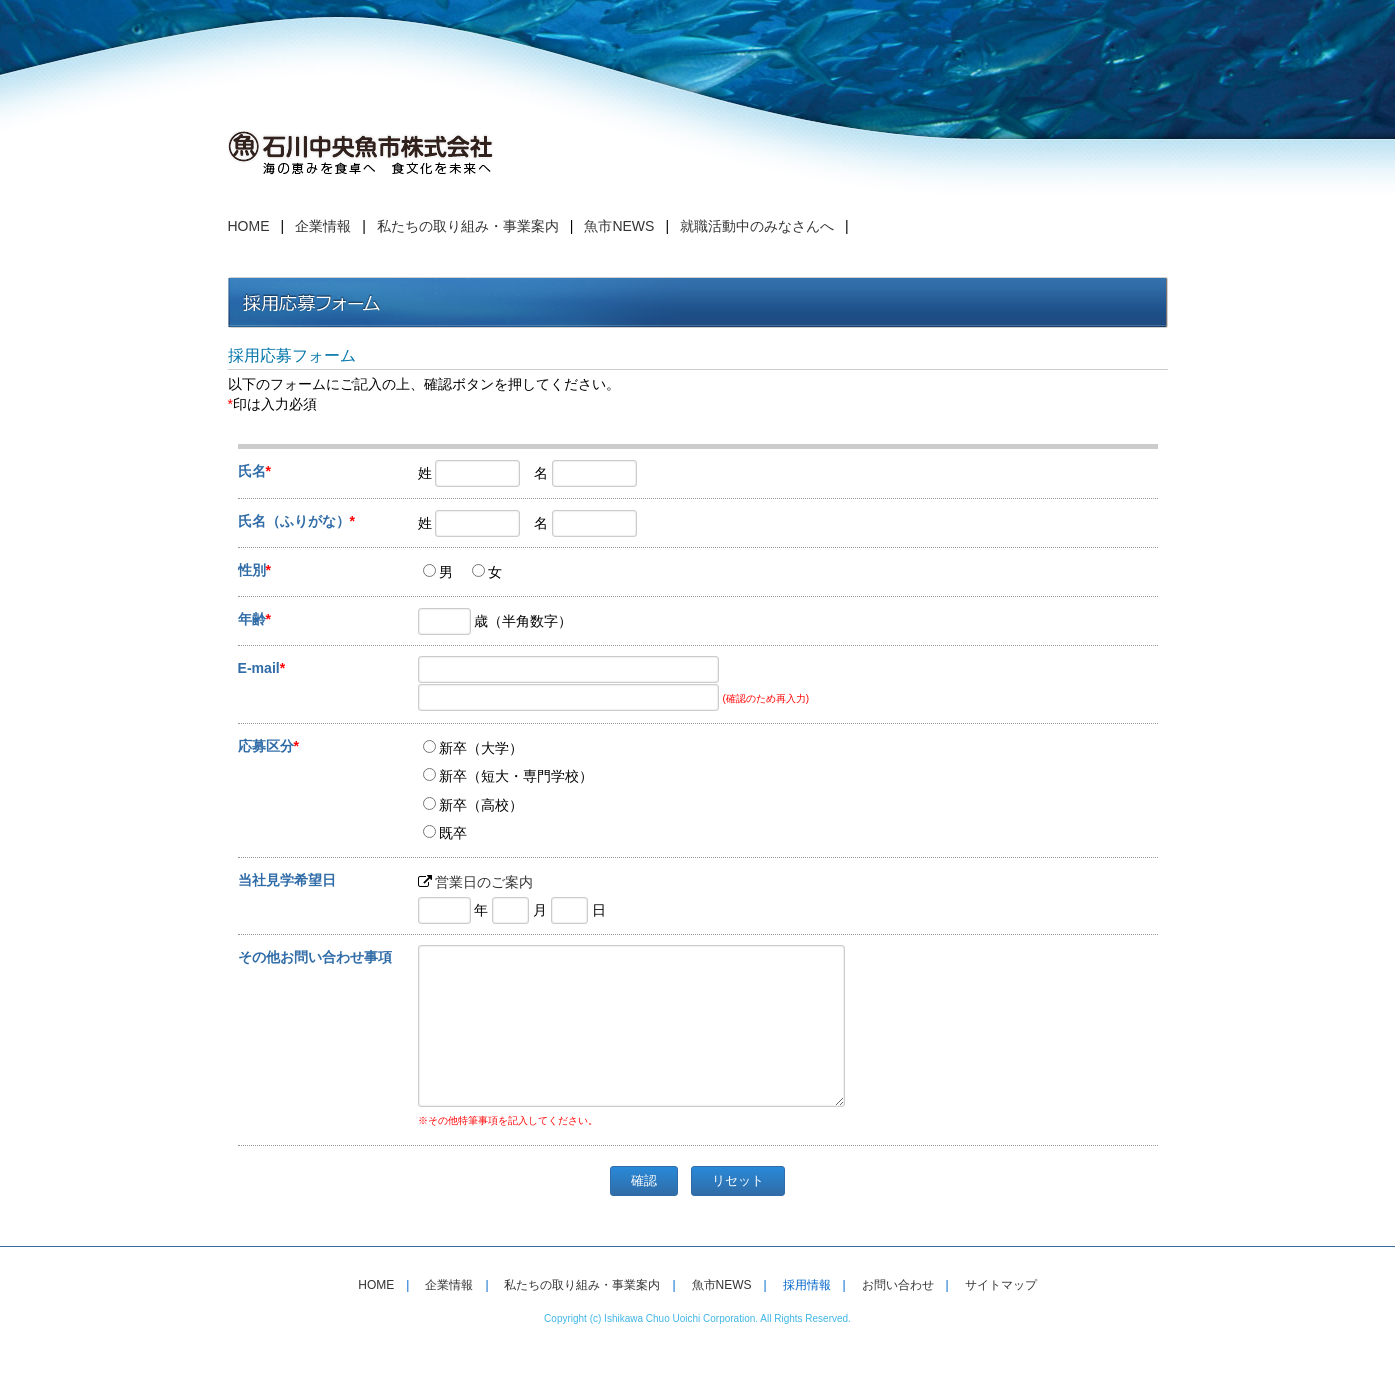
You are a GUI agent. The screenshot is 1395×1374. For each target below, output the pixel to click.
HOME (249, 226)
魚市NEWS (619, 226)
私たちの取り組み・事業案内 (468, 226)
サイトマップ (1001, 1315)
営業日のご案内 (484, 882)
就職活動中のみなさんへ (757, 226)
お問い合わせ (898, 1315)
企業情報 (323, 226)
